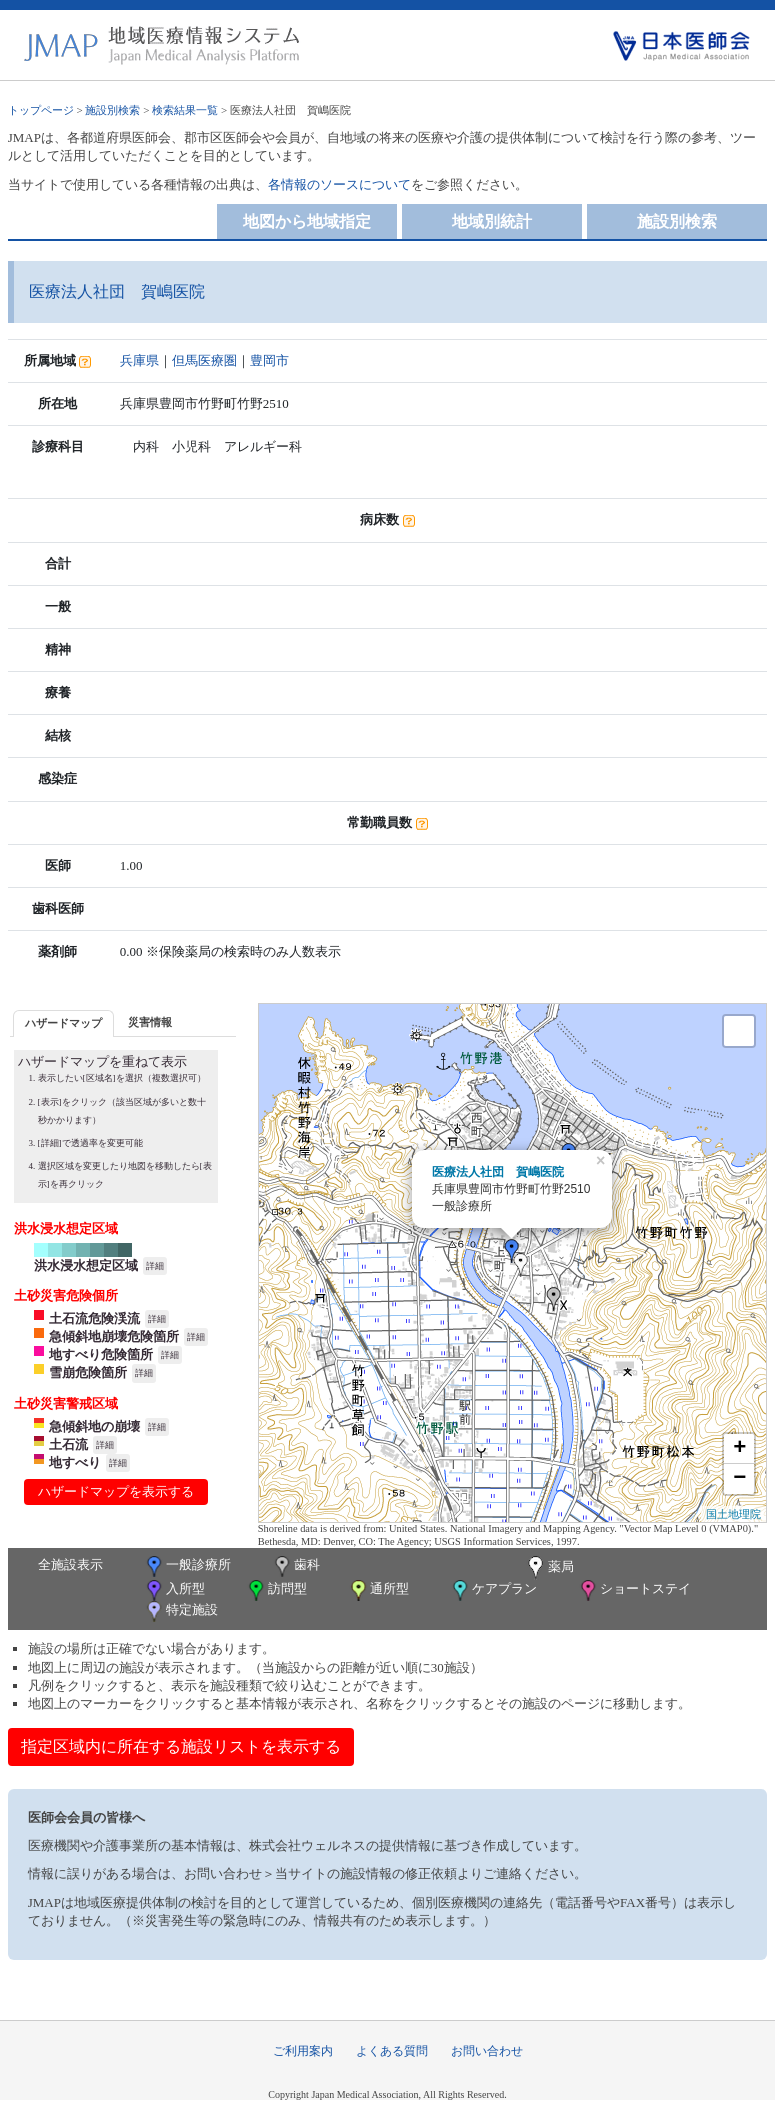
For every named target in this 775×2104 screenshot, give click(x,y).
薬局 (549, 1568)
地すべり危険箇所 (101, 1354)
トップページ (41, 110)
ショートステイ (634, 1590)
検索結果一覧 (185, 110)
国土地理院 (733, 1514)
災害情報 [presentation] (150, 1022)
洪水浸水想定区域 (86, 1265)
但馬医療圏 (204, 360)
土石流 (68, 1444)
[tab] (63, 1023)
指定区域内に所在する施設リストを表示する (181, 1746)
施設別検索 (112, 110)
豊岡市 (269, 360)
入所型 (174, 1590)
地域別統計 (492, 221)
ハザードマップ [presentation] (63, 1023)
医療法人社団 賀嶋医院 (498, 1172)
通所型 (378, 1590)
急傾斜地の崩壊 (94, 1426)
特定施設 (180, 1611)
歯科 (295, 1566)
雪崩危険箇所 (88, 1372)
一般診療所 (187, 1566)
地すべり (75, 1462)
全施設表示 (70, 1564)
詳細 (155, 1266)
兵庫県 (139, 360)
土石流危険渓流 (94, 1318)
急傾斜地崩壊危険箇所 (114, 1336)
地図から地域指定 (307, 221)
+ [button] (739, 1449)
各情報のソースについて (339, 184)
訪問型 (276, 1590)
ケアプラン (493, 1590)
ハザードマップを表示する (116, 1491)
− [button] (739, 1479)
